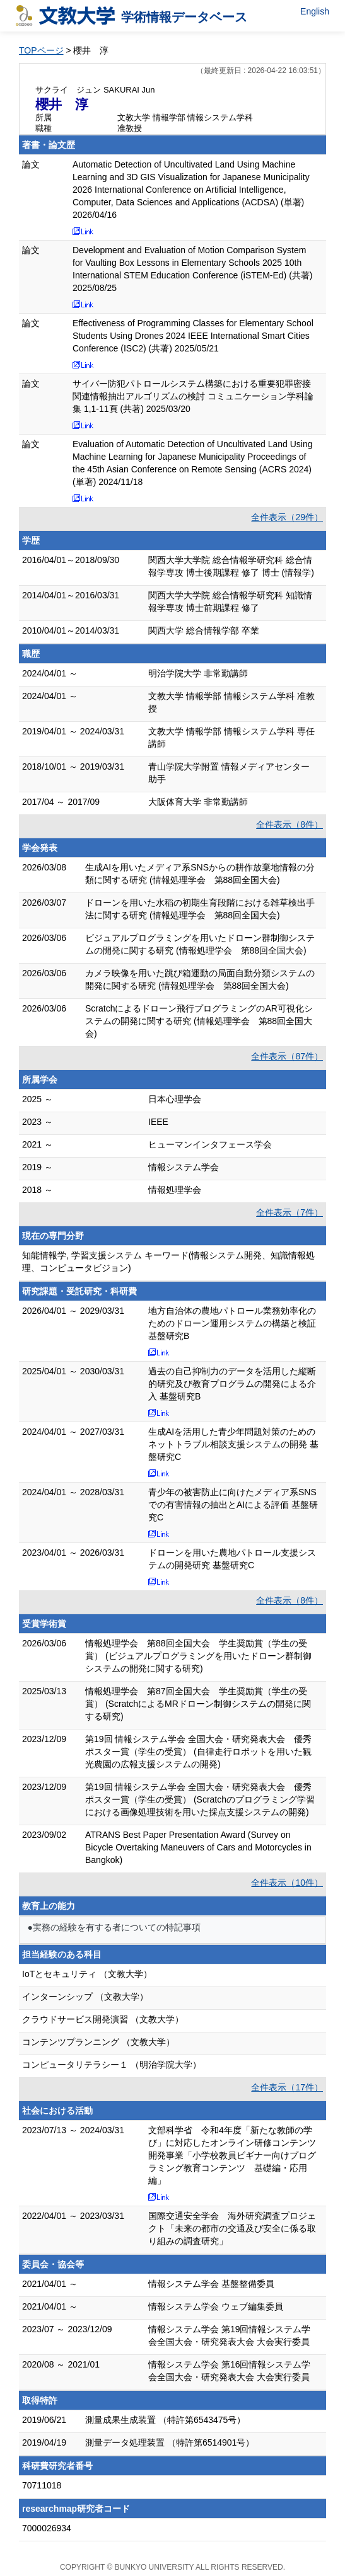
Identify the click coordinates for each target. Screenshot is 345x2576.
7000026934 (46, 2528)
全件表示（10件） (287, 1883)
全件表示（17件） (287, 2087)
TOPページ (41, 50)
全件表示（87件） (287, 1056)
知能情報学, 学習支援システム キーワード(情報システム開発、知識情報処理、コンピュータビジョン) (168, 1261)
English (314, 11)
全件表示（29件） (287, 517)
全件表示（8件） (289, 824)
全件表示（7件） (289, 1212)
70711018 (41, 2485)
